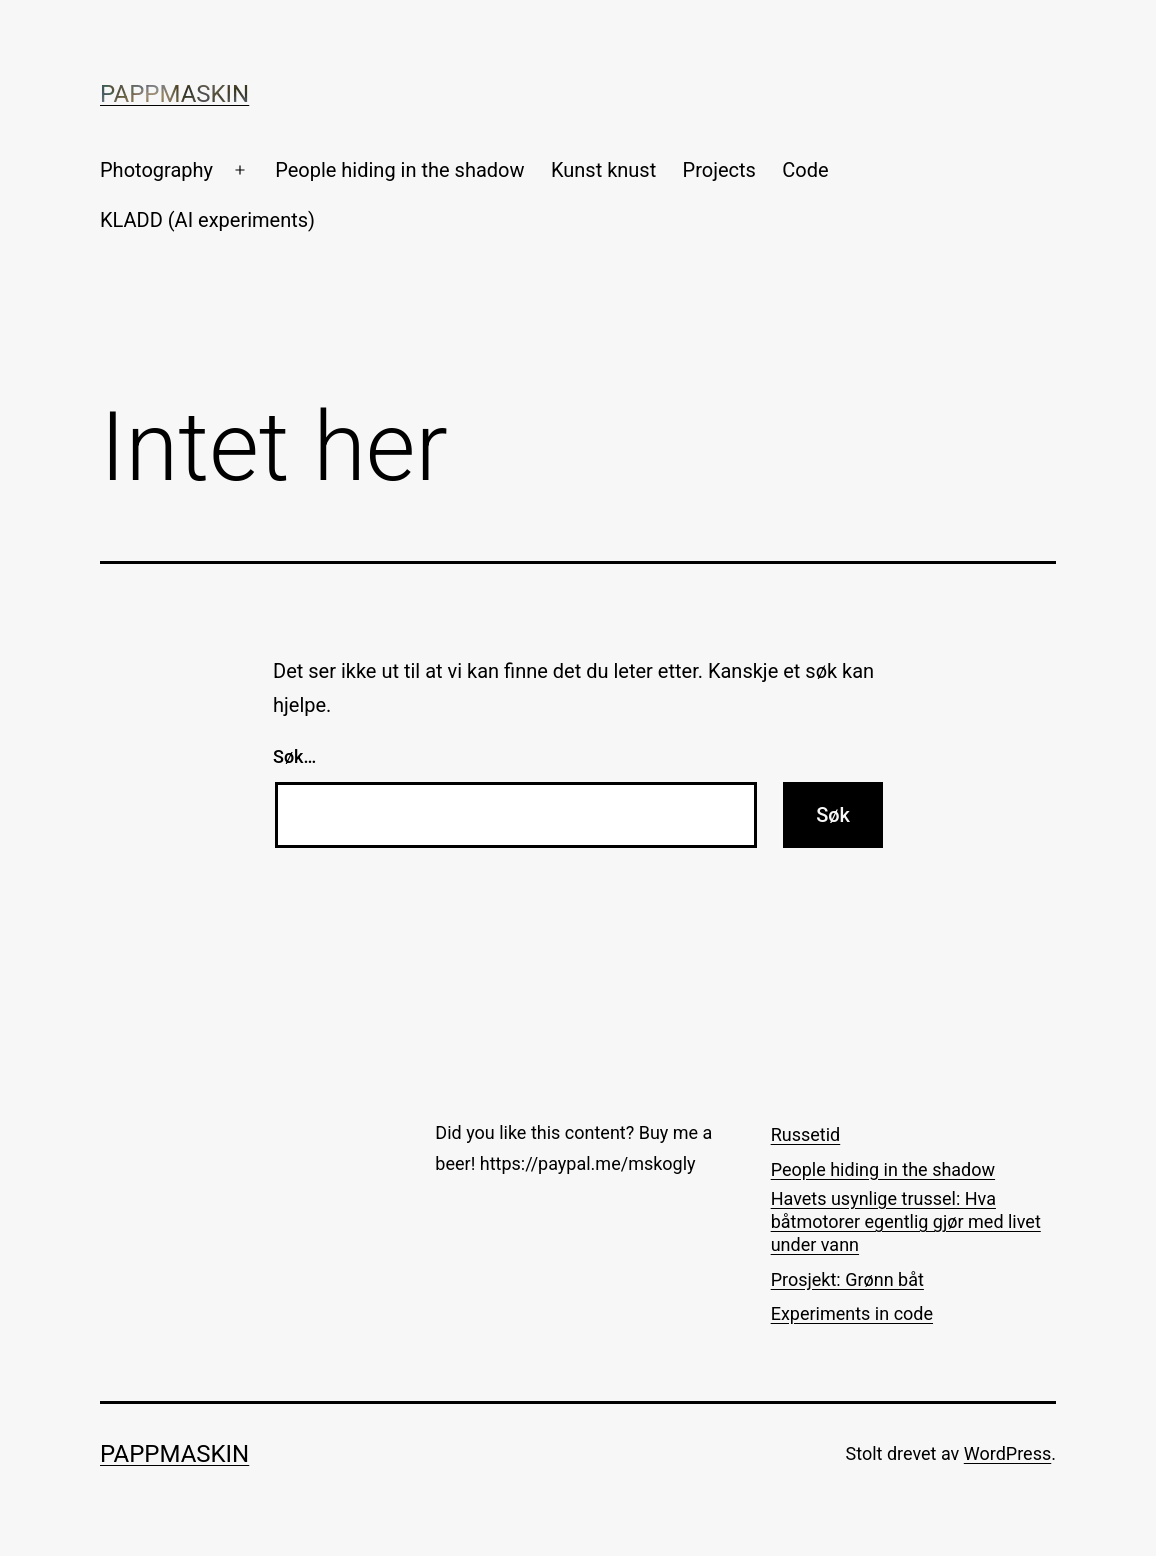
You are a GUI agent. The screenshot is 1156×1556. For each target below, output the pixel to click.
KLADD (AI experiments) (207, 220)
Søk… (294, 756)
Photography (156, 170)
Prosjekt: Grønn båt (847, 1279)
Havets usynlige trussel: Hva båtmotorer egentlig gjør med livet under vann (906, 1222)
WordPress (1007, 1453)
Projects (719, 170)
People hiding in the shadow (399, 170)
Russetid (806, 1134)
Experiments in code (852, 1313)
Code (805, 170)
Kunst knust (603, 170)
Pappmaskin (174, 94)
